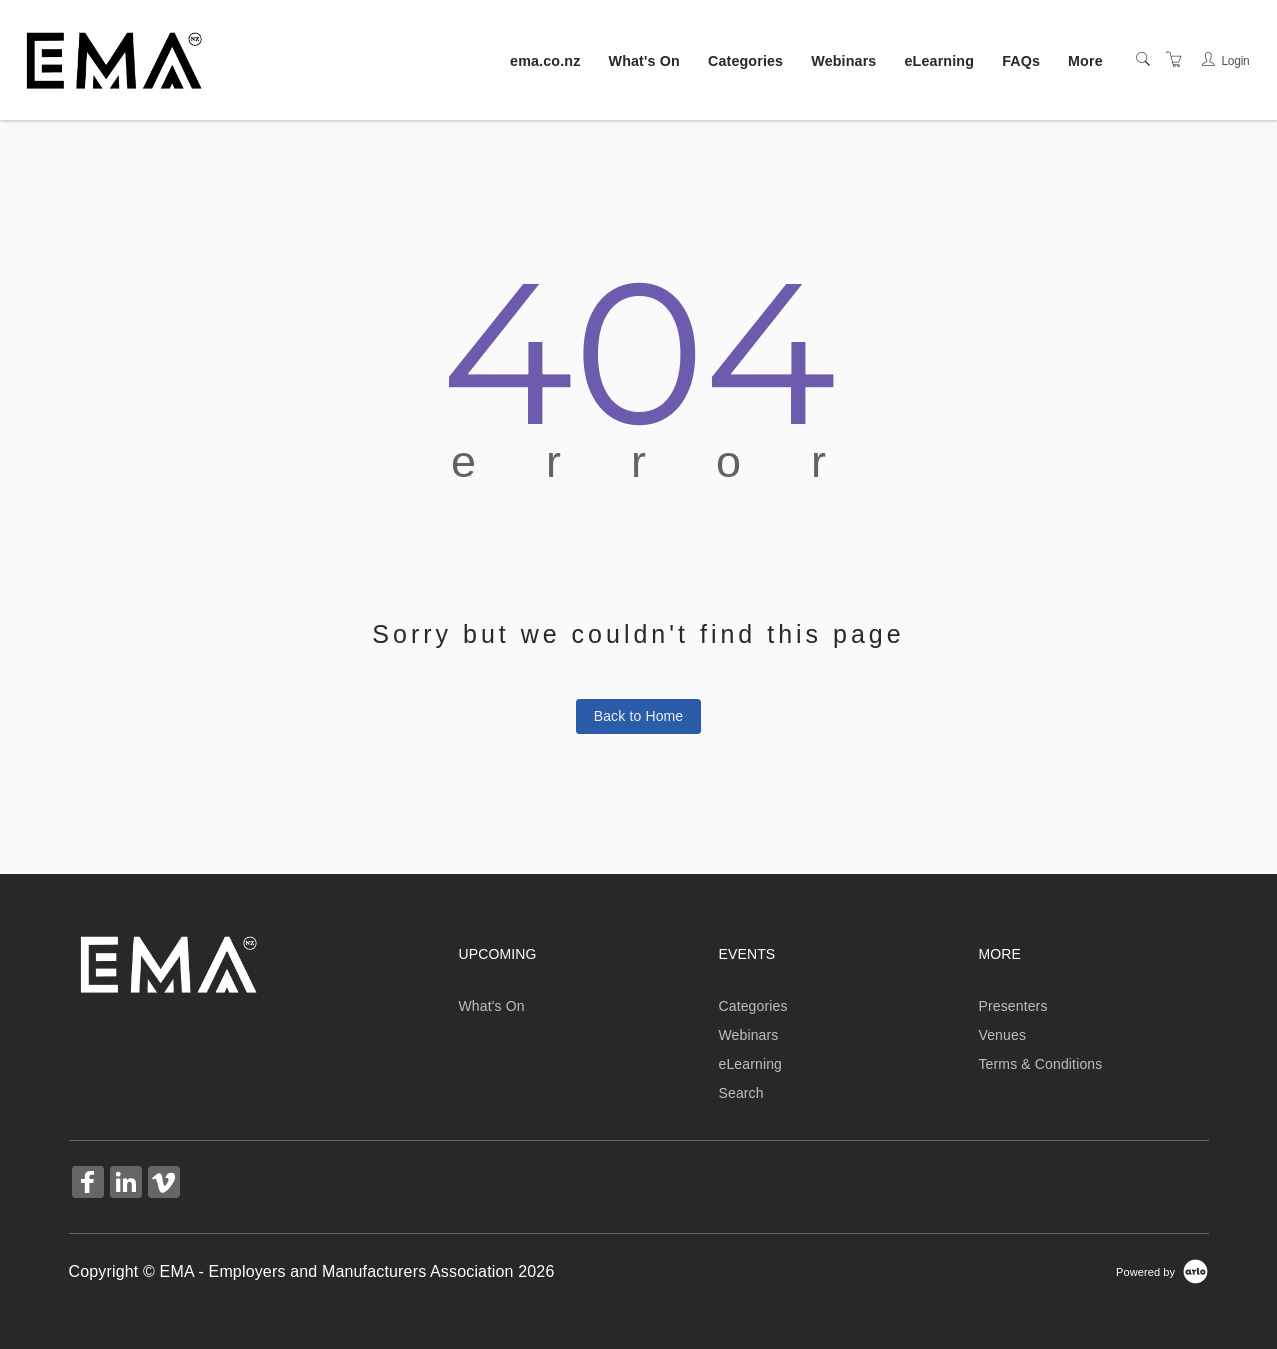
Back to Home (639, 716)
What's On (644, 61)
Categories (745, 61)
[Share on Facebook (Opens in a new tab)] (88, 1184)
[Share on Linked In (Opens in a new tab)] (126, 1184)
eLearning (940, 61)
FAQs (1021, 61)
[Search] (1143, 60)
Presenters (1012, 1006)
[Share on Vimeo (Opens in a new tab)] (164, 1184)
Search (740, 1093)
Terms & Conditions (1040, 1064)
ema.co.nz (545, 61)
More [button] (1085, 61)
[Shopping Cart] (1174, 60)
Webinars (843, 61)
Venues (1002, 1035)
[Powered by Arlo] (1162, 1271)
